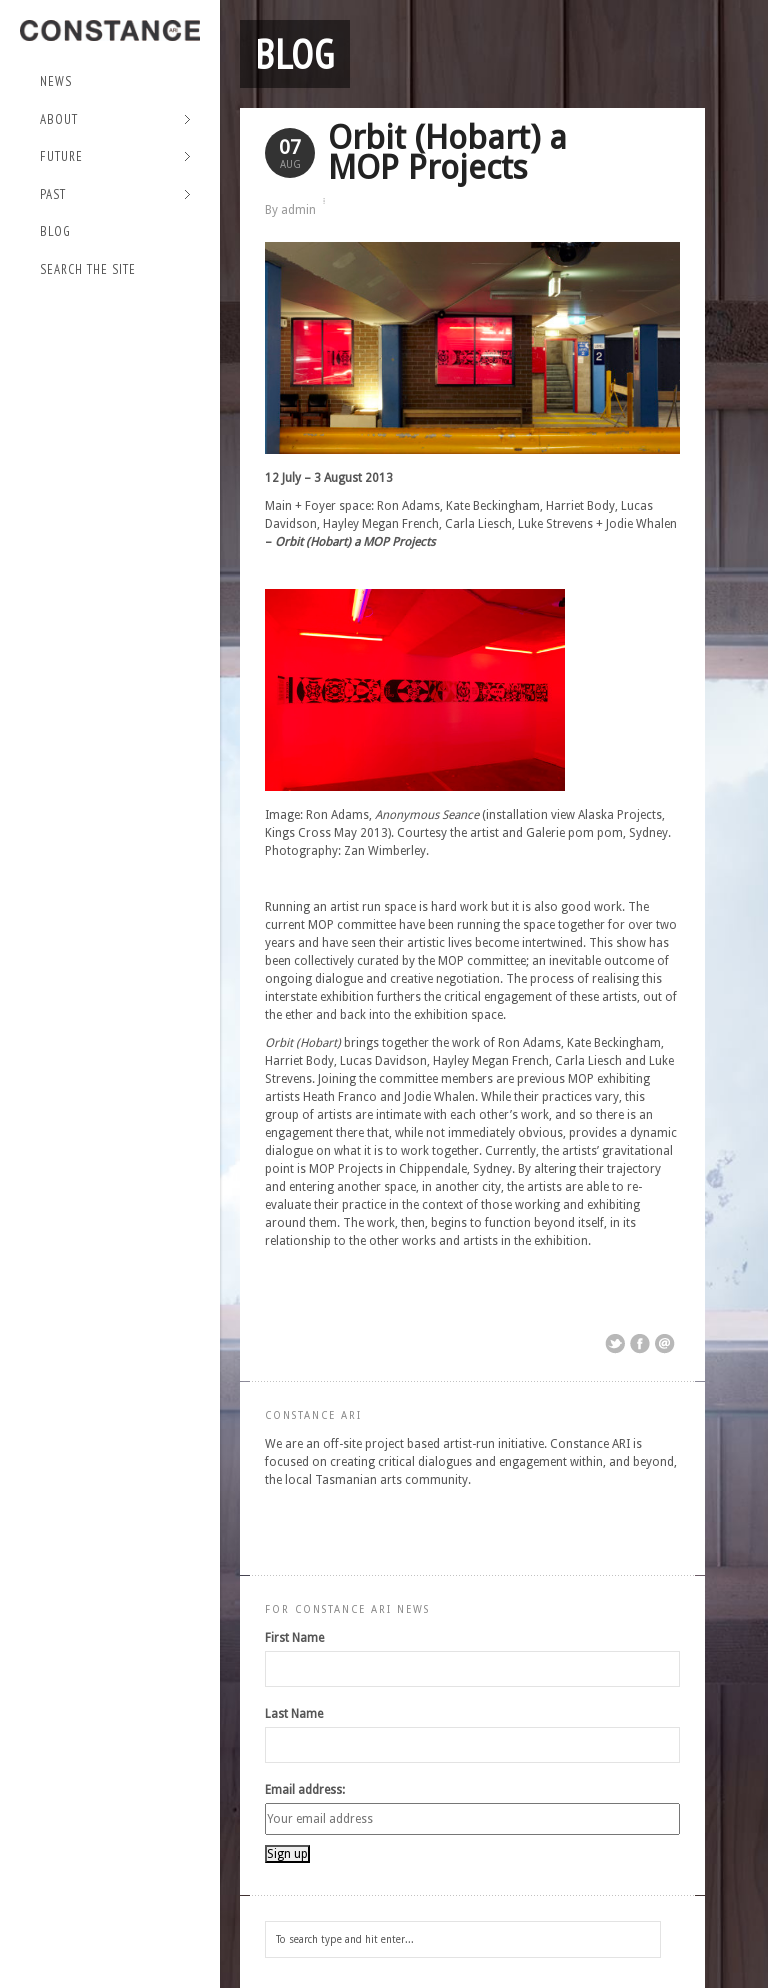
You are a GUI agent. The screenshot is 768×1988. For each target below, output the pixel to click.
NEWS (56, 81)
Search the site (88, 269)
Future (115, 157)
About (115, 120)
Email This (665, 1344)
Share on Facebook (640, 1344)
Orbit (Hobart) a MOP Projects (447, 152)
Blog (55, 231)
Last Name (294, 1714)
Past (115, 195)
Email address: (305, 1790)
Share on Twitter (615, 1344)
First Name (294, 1638)
